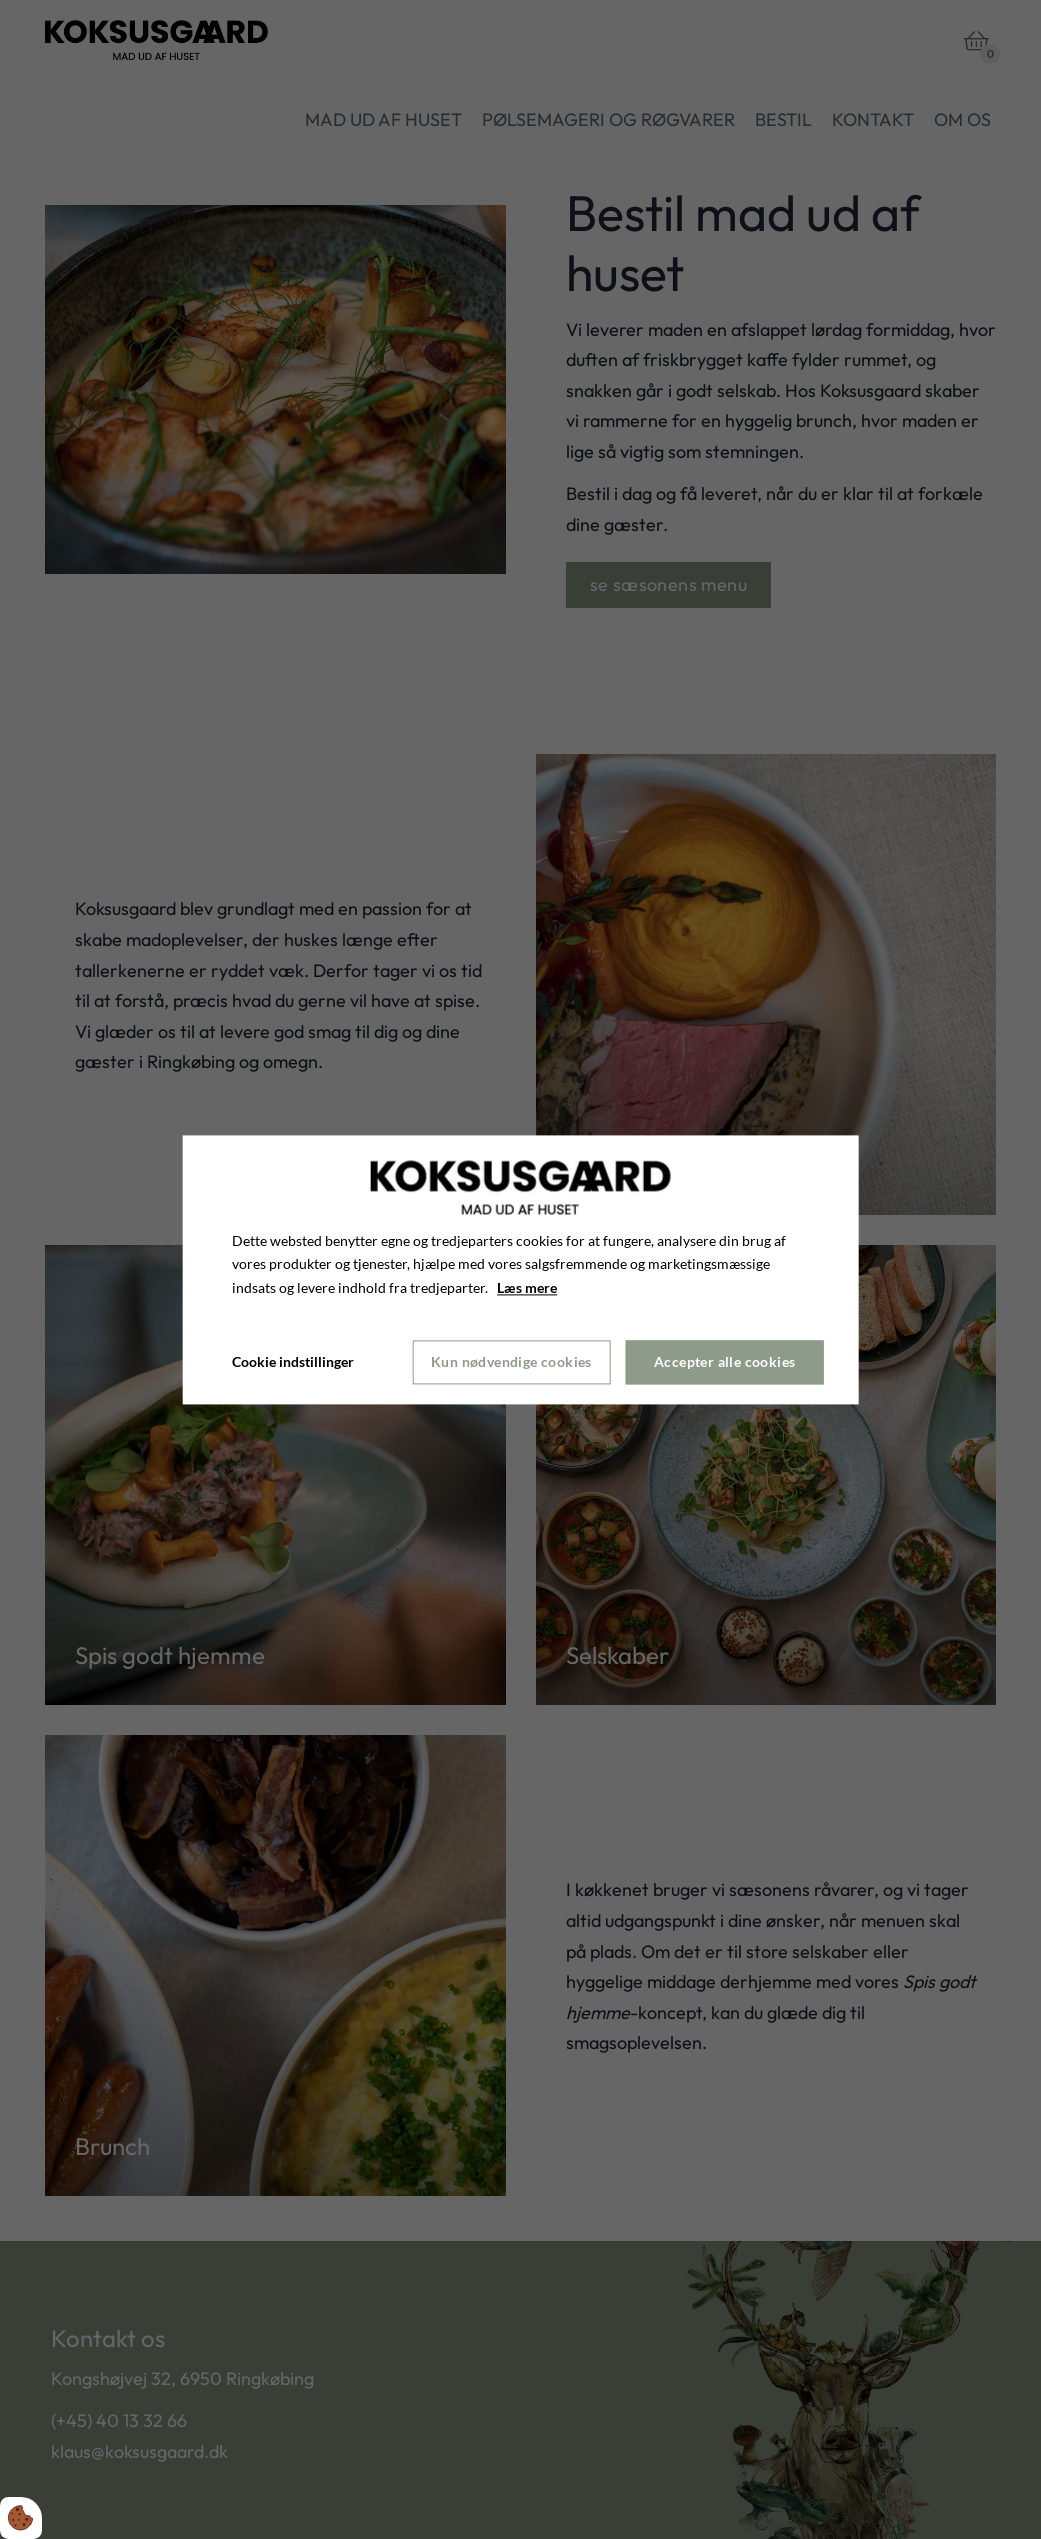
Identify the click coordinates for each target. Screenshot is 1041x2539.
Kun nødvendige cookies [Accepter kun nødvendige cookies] (511, 1362)
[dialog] (520, 1269)
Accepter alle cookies (724, 1362)
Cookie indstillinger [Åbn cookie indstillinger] (293, 1361)
